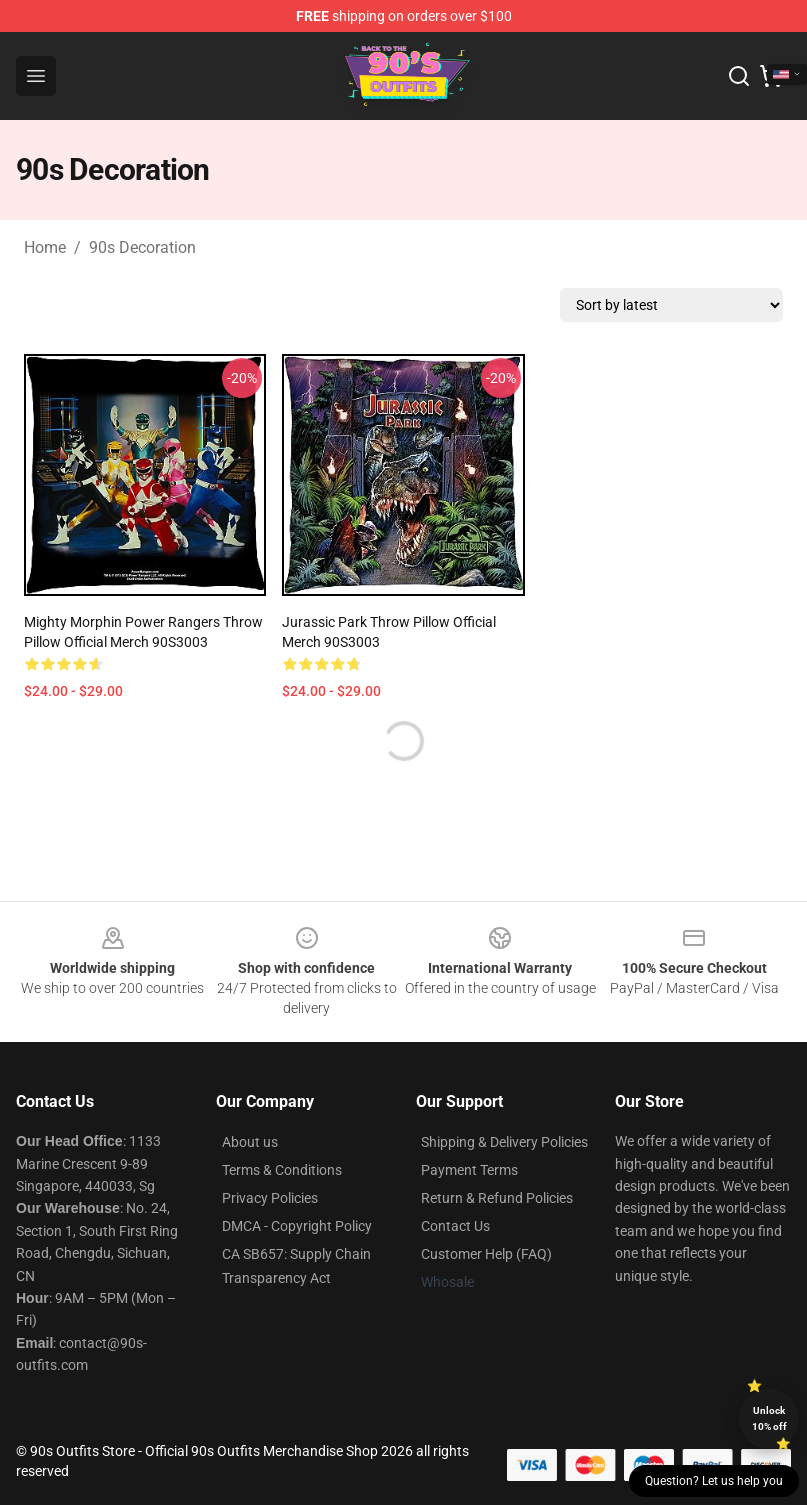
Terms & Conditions (282, 1170)
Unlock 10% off (769, 1418)
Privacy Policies (270, 1198)
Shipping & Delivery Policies (504, 1142)
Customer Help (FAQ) (486, 1254)
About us (250, 1142)
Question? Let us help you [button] (714, 1481)
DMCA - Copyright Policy (297, 1226)
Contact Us (455, 1226)
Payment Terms (469, 1170)
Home (45, 247)
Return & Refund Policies (497, 1198)
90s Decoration (142, 247)
